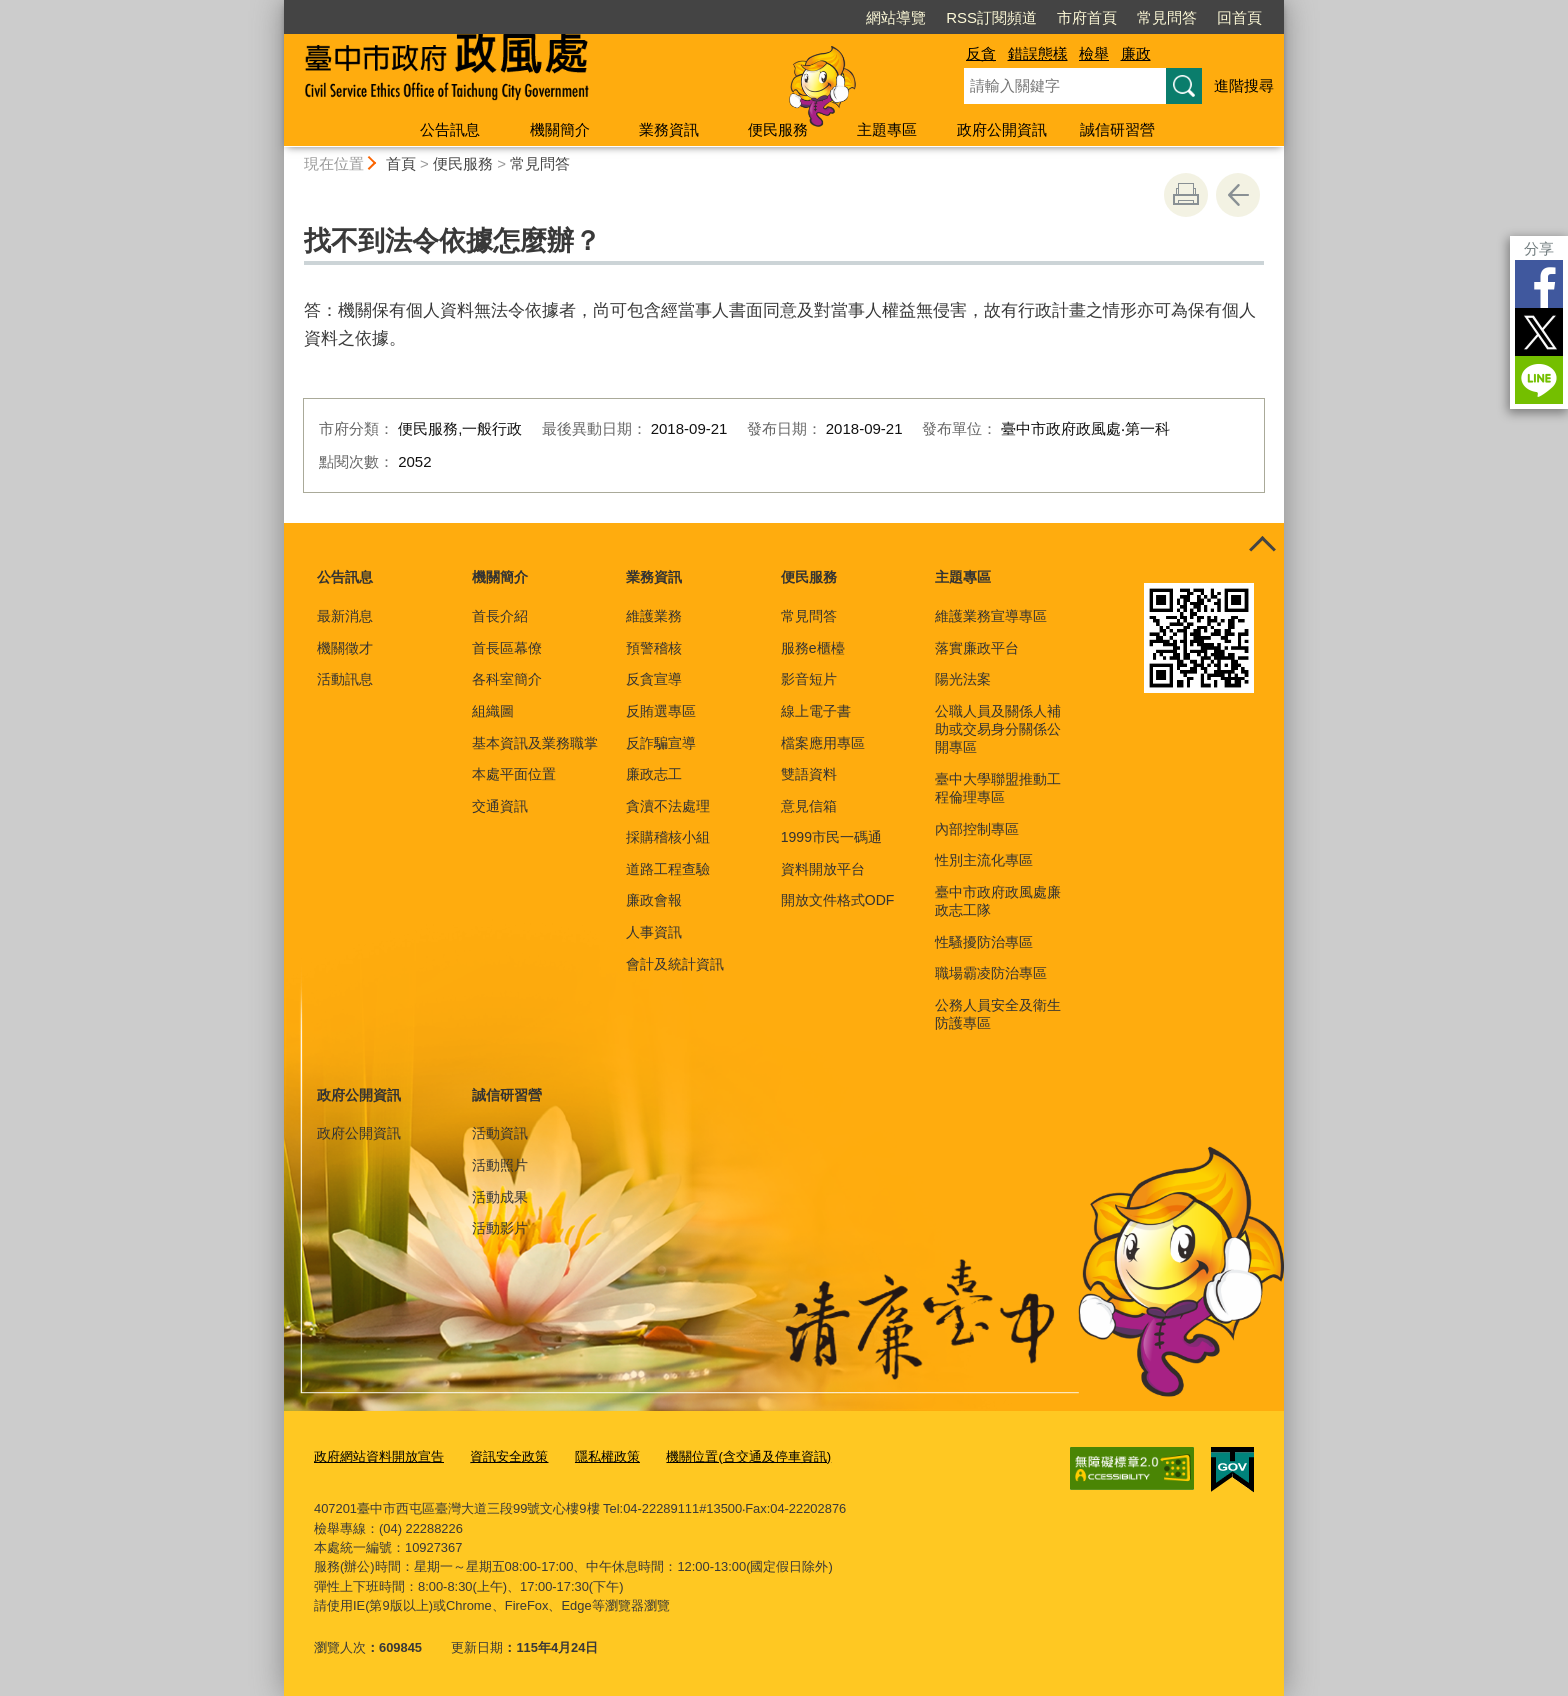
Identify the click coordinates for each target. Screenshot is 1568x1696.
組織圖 (493, 711)
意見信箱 (809, 806)
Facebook (1539, 284)
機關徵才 (345, 648)
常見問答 (1167, 17)
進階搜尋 (1244, 85)
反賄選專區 (661, 711)
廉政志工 (654, 774)
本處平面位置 (514, 774)
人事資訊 (654, 932)
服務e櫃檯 (813, 648)
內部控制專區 (977, 829)
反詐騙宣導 (661, 743)
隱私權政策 (607, 1455)
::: (275, 8)
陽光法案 (963, 679)
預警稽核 (654, 648)
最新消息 (345, 616)
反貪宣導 (654, 679)
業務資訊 (669, 129)
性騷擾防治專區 (984, 942)
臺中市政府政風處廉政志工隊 (998, 901)
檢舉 (1094, 53)
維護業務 (654, 616)
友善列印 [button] (1186, 195)
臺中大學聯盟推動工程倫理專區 (998, 788)
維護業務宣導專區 (991, 616)
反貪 (981, 53)
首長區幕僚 (507, 648)
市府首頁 (1087, 17)
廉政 (1136, 53)
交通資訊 (500, 806)
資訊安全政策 (509, 1455)
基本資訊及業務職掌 (535, 743)
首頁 (401, 163)
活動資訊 (500, 1133)
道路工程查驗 (668, 869)
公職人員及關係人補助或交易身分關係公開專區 (998, 729)
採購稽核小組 (668, 837)
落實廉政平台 (977, 648)
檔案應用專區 (823, 743)
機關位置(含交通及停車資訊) (748, 1455)
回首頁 (1239, 17)
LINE (1539, 380)
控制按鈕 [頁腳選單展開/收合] (1262, 545)
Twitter (1539, 332)
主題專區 (887, 129)
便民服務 (778, 129)
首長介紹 (500, 616)
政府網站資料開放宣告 (379, 1455)
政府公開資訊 (1002, 129)
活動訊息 (345, 679)
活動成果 (500, 1197)
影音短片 (809, 679)
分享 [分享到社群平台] (1539, 248)
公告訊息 (450, 129)
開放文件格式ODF (838, 900)
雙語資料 (809, 774)
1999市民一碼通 (831, 837)
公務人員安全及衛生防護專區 (998, 1014)
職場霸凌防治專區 (991, 973)
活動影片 (500, 1228)
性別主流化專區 (984, 860)
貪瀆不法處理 (668, 806)
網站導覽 (896, 17)
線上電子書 (816, 711)
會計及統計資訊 (675, 964)
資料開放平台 (823, 869)
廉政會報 (654, 900)
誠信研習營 (1117, 129)
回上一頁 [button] (1238, 195)
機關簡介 (560, 129)
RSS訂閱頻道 (991, 17)
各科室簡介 (507, 679)
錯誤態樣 (1038, 53)
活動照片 (500, 1165)
